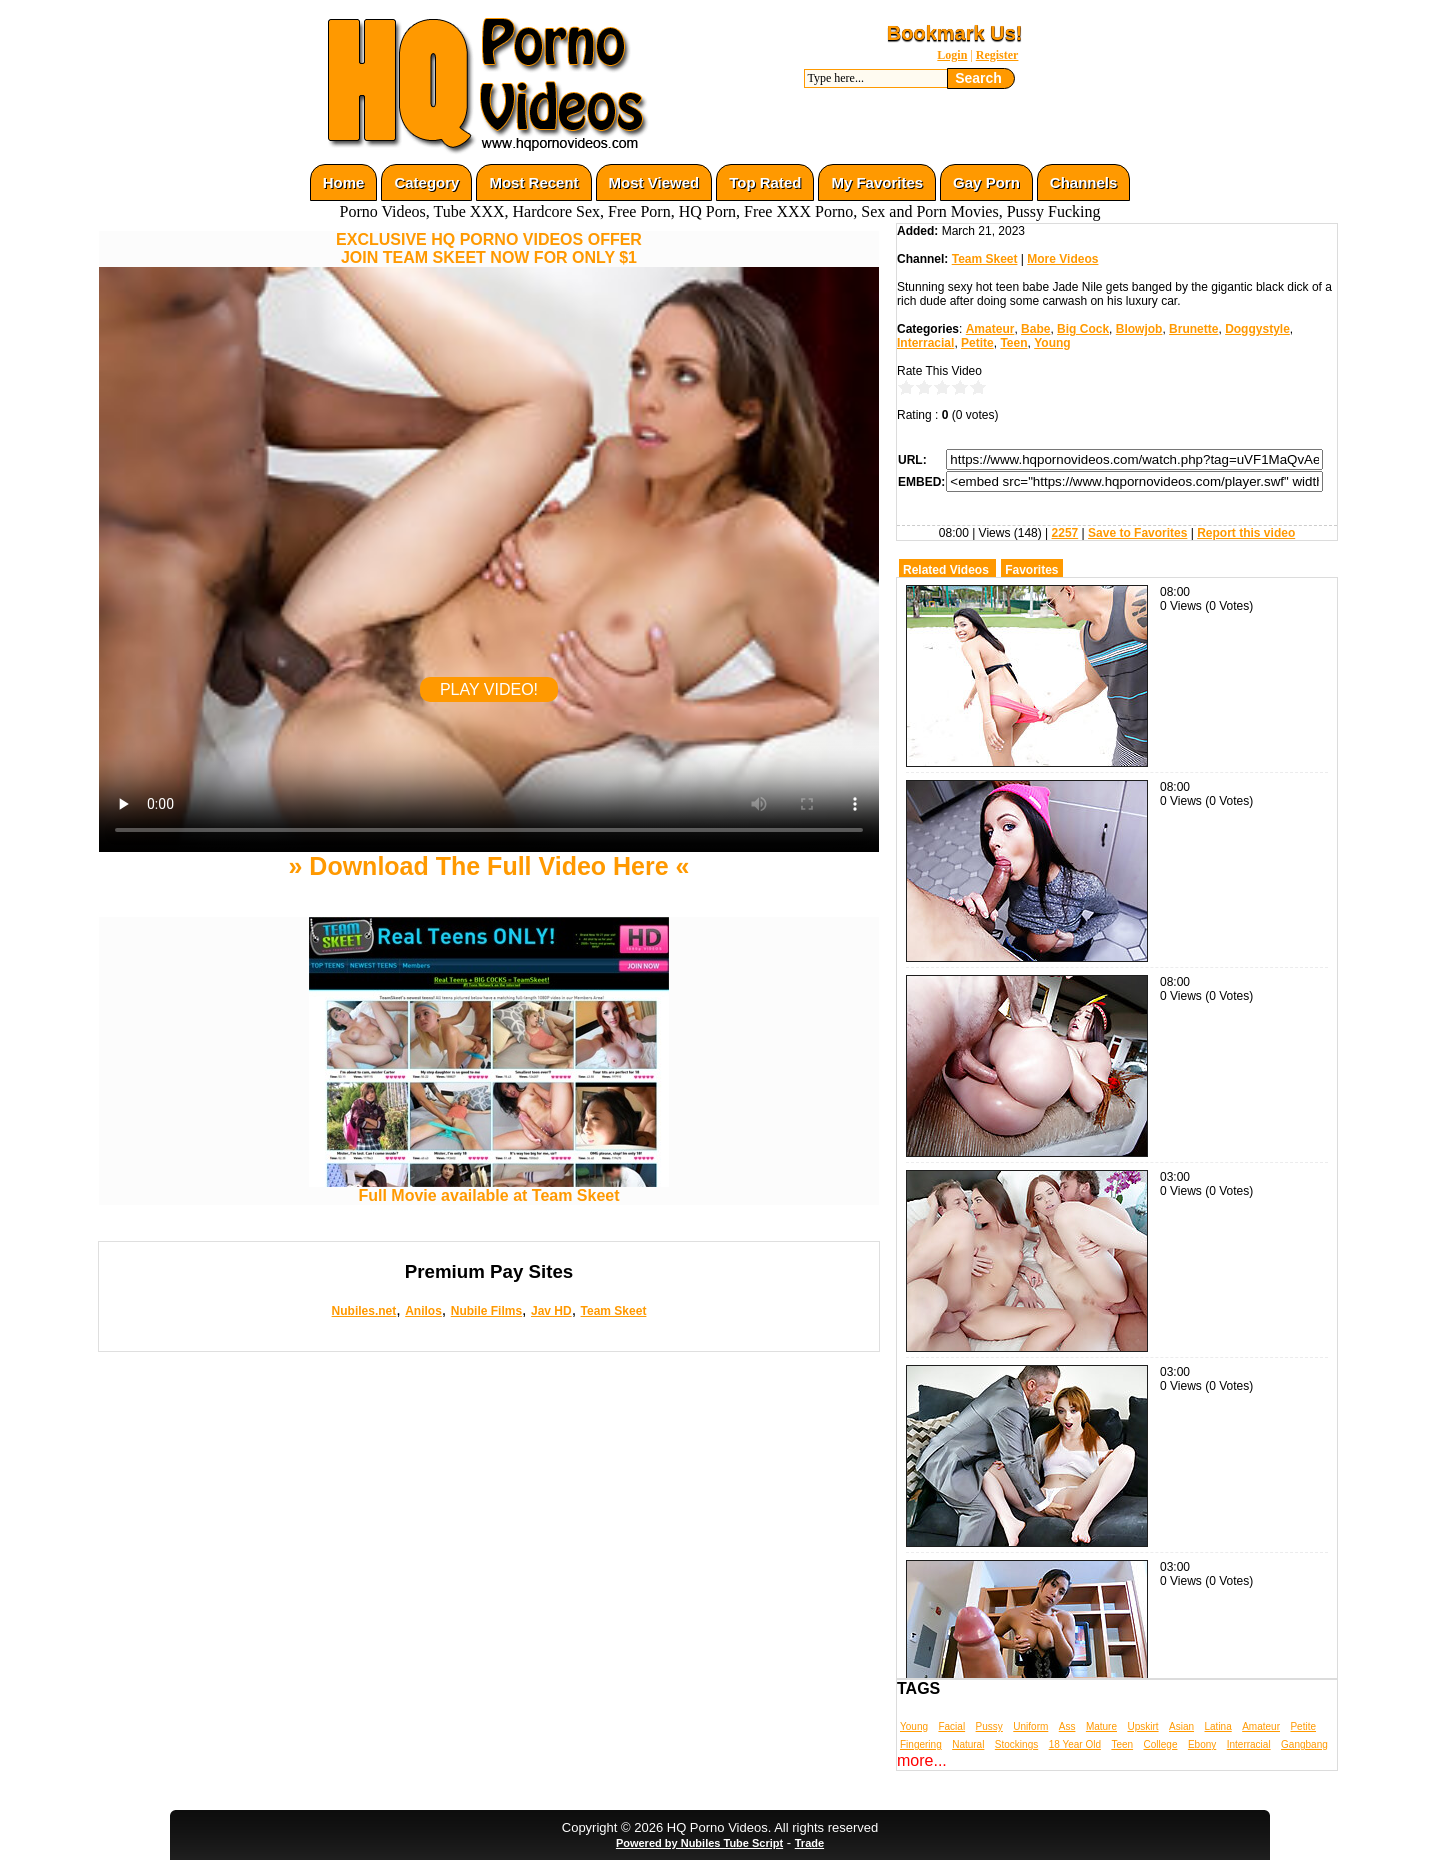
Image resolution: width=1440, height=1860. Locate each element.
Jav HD (551, 1311)
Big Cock (1083, 329)
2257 (1065, 533)
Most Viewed (654, 182)
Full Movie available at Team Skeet (489, 1188)
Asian (1181, 1726)
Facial (951, 1726)
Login (952, 55)
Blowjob (1139, 329)
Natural (968, 1744)
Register (997, 55)
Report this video (1246, 533)
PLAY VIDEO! (489, 689)
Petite (977, 343)
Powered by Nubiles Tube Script (699, 1843)
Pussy (989, 1726)
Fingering (921, 1744)
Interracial (925, 343)
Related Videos (946, 570)
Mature (1101, 1726)
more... (922, 1760)
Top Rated (765, 182)
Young (1052, 343)
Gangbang (1304, 1744)
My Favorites (877, 182)
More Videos (1062, 259)
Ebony (1202, 1744)
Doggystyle (1257, 329)
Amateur (990, 329)
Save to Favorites (1137, 533)
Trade (809, 1843)
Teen (1013, 343)
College (1161, 1744)
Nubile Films (486, 1311)
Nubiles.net (364, 1311)
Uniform (1030, 1726)
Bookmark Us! (955, 33)
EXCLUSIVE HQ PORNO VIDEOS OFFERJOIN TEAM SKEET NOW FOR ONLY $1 (489, 248)
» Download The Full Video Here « (488, 866)
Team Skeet (614, 1311)
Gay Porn (986, 182)
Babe (1035, 329)
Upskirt (1142, 1726)
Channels (1084, 182)
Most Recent (533, 182)
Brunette (1193, 329)
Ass (1067, 1726)
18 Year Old (1075, 1744)
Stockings (1016, 1744)
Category (426, 182)
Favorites (1031, 570)
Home (344, 182)
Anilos (423, 1311)
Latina (1218, 1726)
